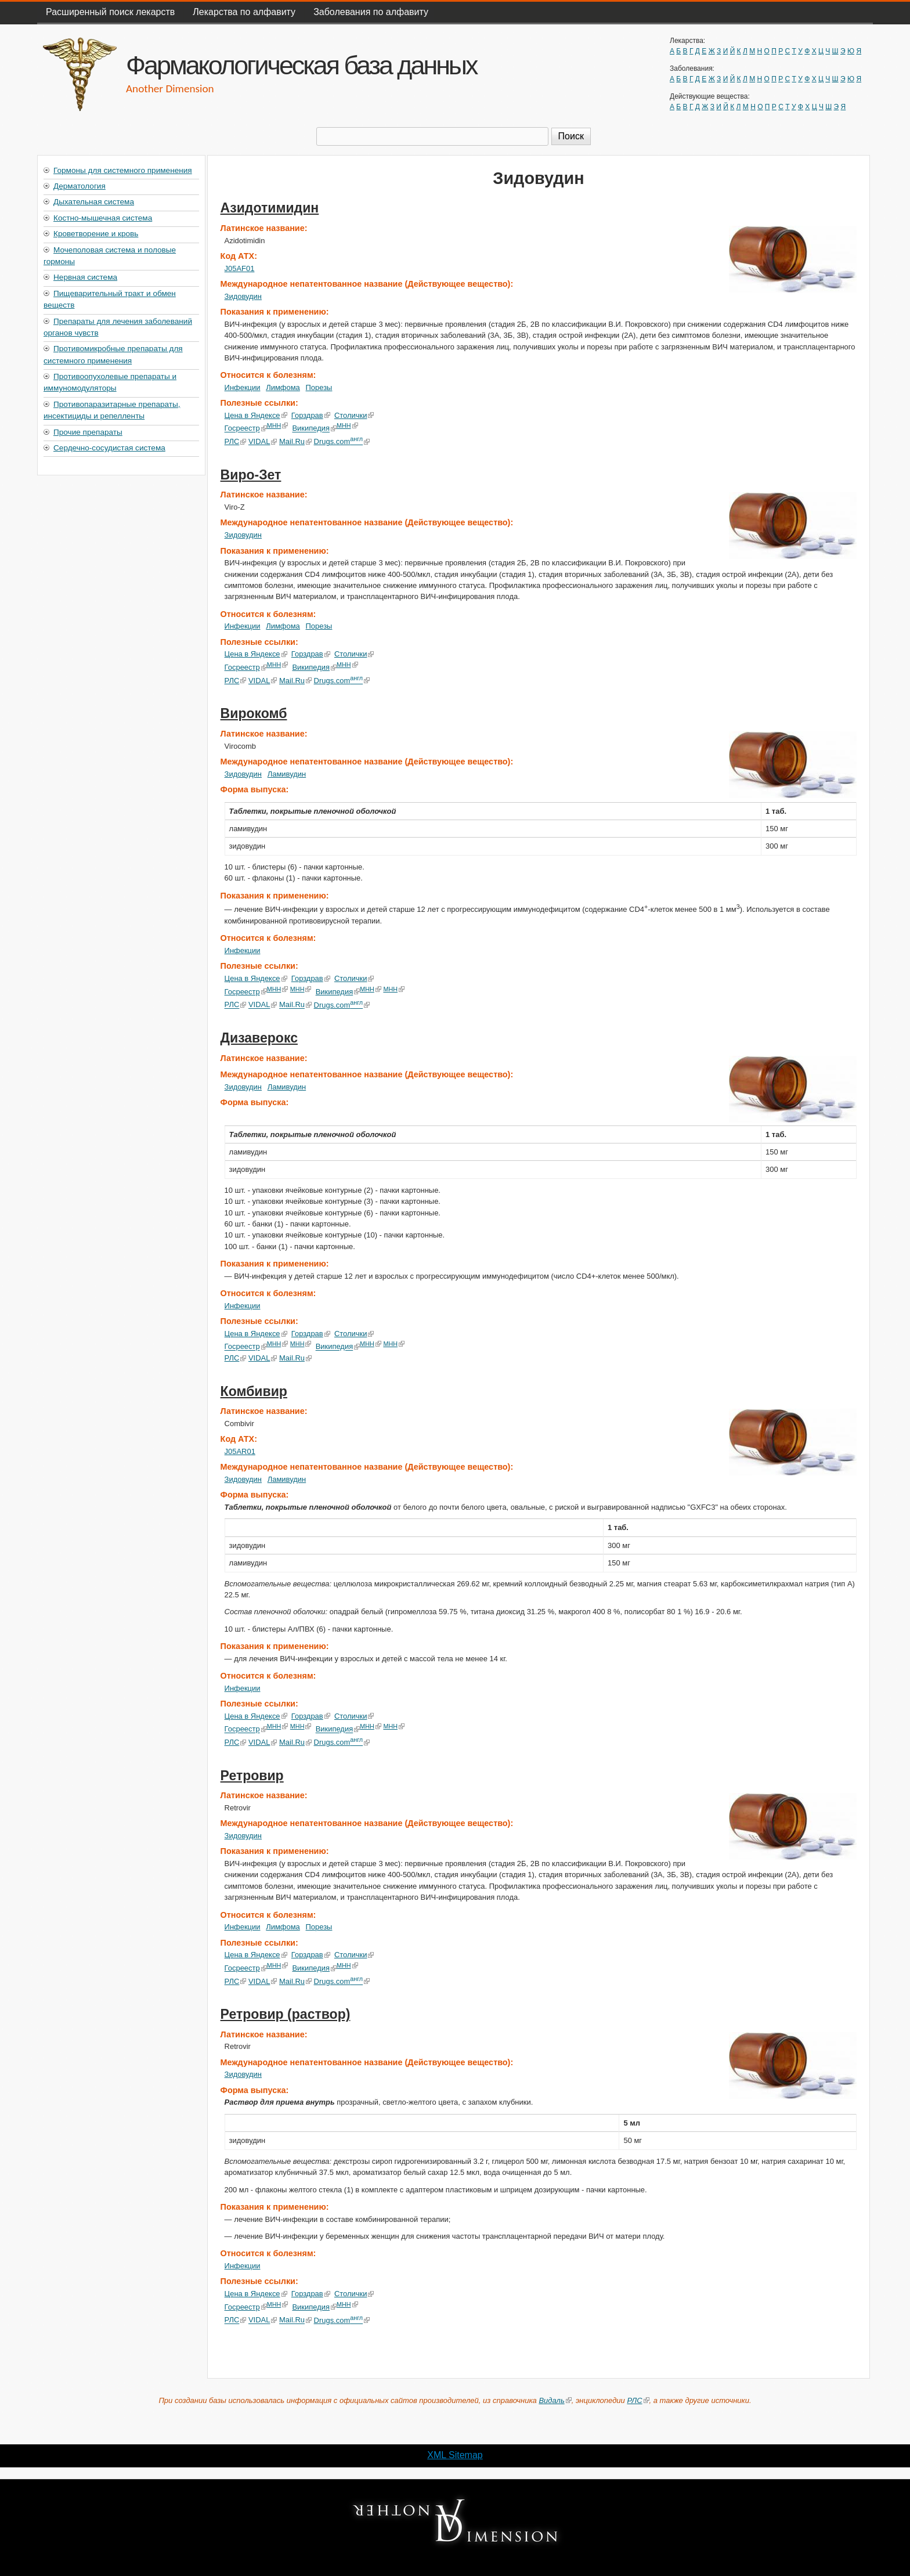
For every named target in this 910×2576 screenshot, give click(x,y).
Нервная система (85, 277)
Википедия (314, 428)
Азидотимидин (270, 207)
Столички (354, 415)
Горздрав (310, 415)
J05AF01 (240, 268)
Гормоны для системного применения (122, 170)
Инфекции (243, 387)
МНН (277, 425)
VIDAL (262, 441)
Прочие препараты (87, 432)
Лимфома (283, 387)
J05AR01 (240, 1451)
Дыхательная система (93, 201)
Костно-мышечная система (102, 218)
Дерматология (79, 186)
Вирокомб (254, 713)
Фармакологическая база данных (301, 65)
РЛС (236, 441)
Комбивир (254, 1391)
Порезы (319, 387)
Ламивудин (287, 774)
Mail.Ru (295, 441)
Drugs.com (341, 441)
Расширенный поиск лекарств (110, 12)
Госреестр (246, 428)
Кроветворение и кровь (95, 233)
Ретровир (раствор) (286, 2014)
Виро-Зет (251, 474)
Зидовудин (243, 296)
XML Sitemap (454, 2455)
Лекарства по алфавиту (244, 12)
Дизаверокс (259, 1037)
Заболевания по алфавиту (370, 12)
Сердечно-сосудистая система (109, 447)
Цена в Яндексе (256, 415)
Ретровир (252, 1775)
